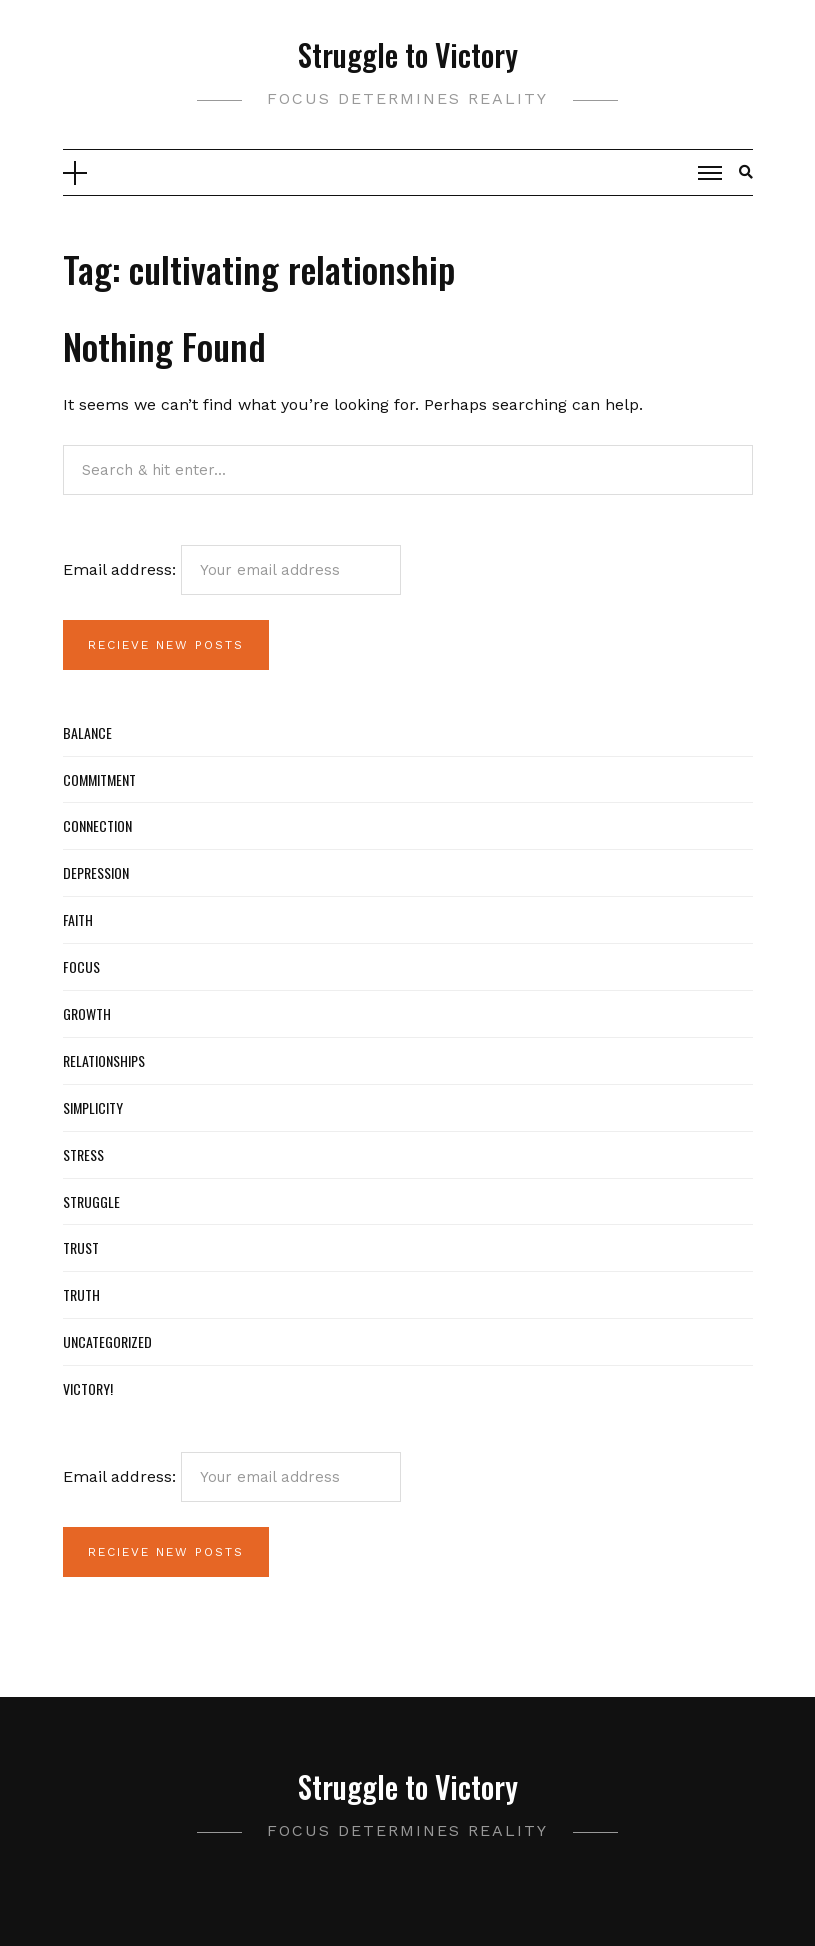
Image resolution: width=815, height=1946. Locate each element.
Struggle (91, 1201)
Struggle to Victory (408, 54)
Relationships (104, 1060)
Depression (96, 872)
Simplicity (93, 1107)
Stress (83, 1154)
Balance (87, 732)
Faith (78, 919)
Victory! (88, 1388)
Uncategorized (107, 1341)
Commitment (99, 779)
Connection (97, 825)
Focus (81, 966)
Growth (87, 1013)
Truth (81, 1294)
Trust (81, 1247)
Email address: (232, 570)
